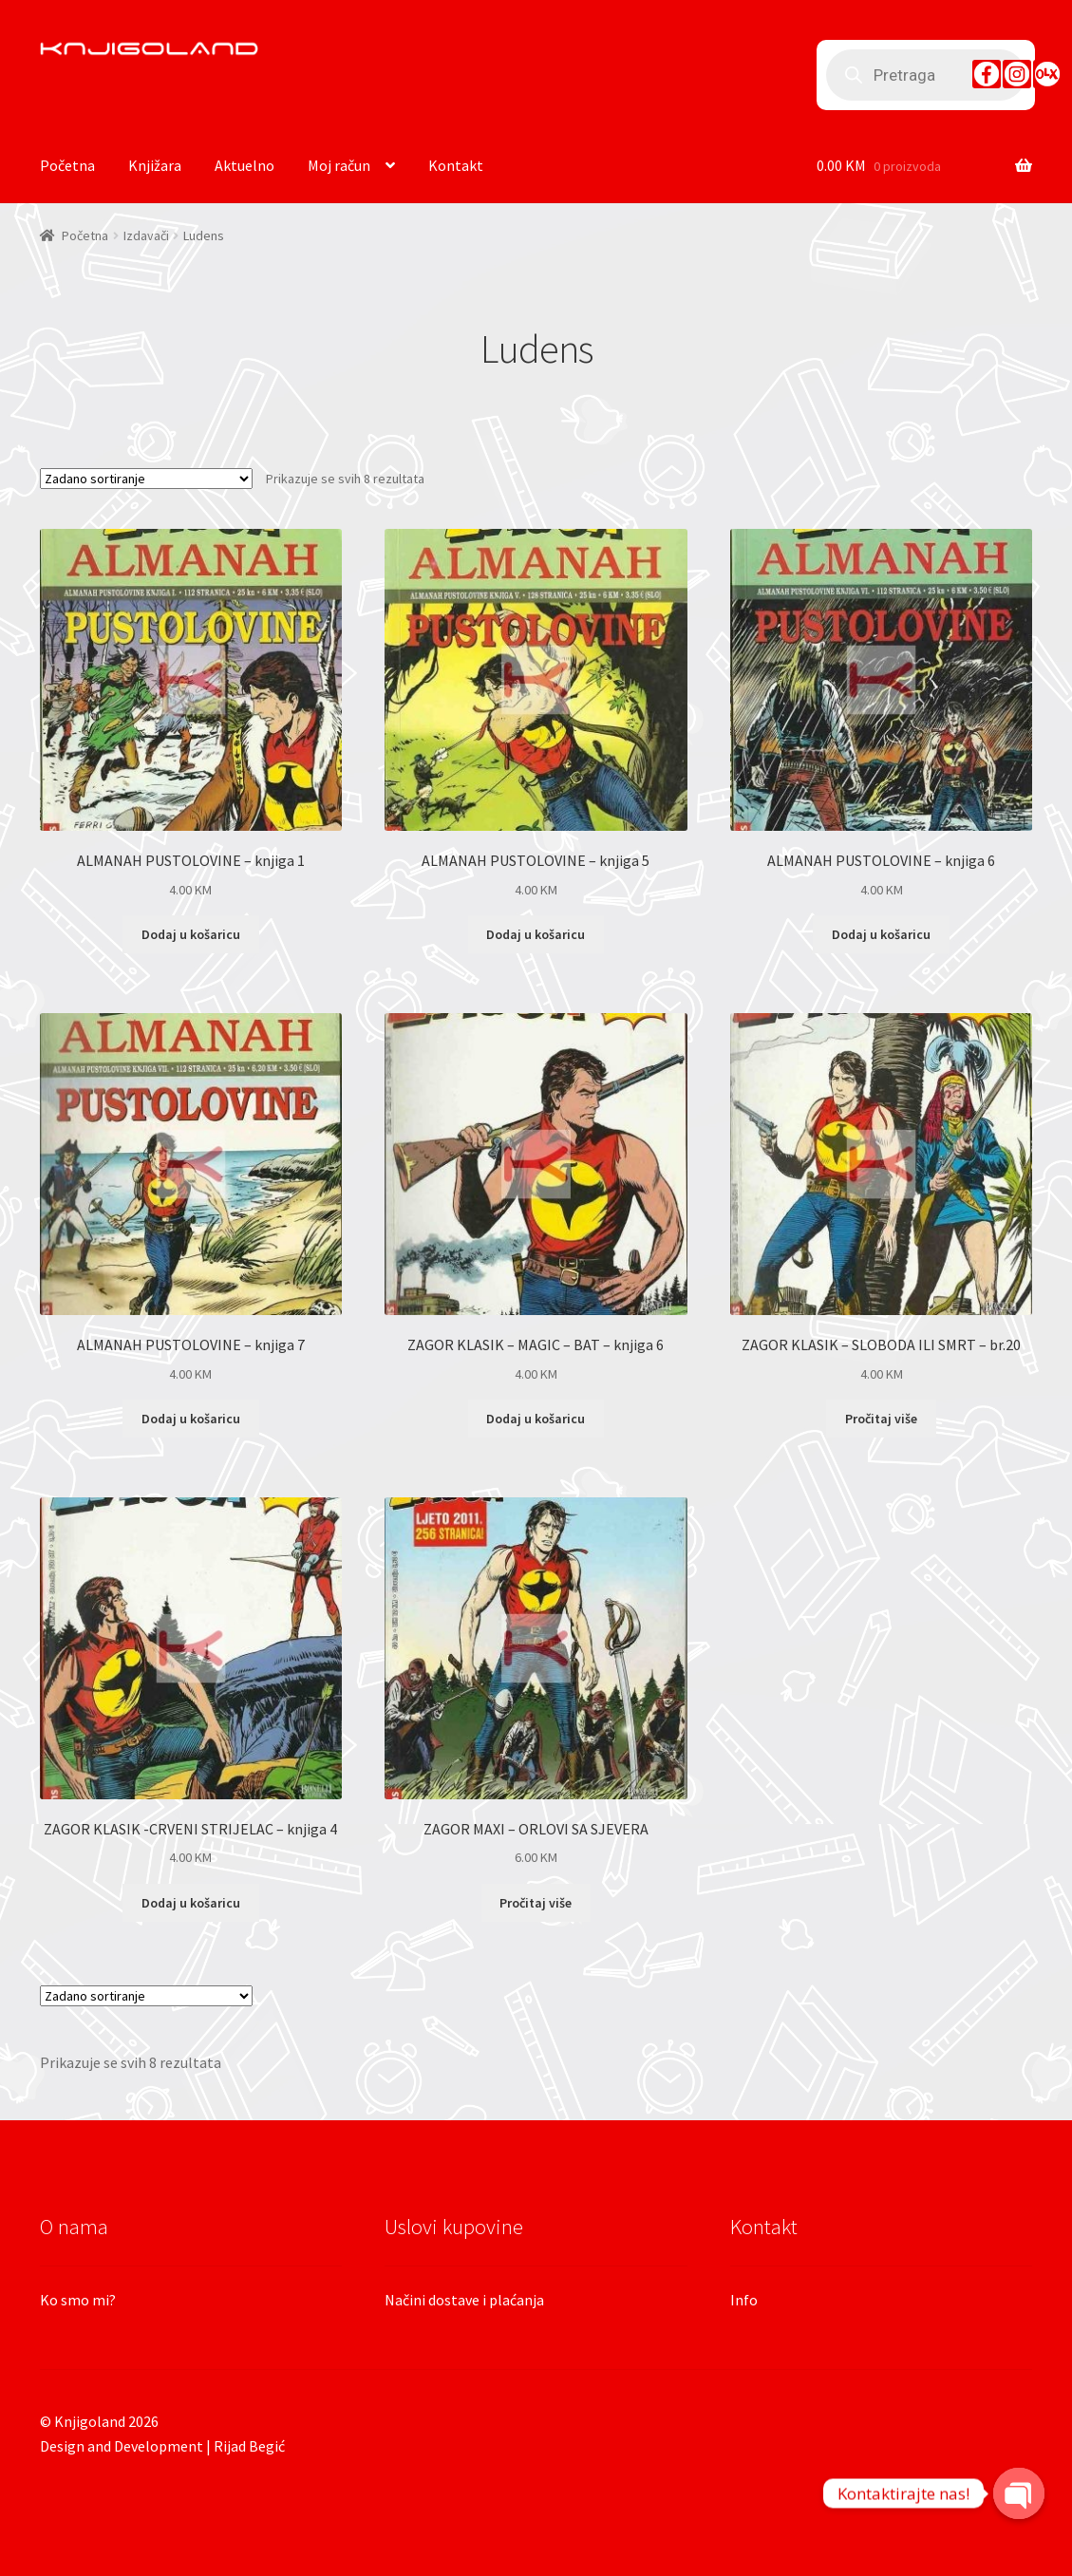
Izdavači (146, 235)
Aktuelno (244, 165)
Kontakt (455, 165)
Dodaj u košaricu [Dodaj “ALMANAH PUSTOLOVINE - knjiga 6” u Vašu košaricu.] (881, 934)
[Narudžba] (146, 478)
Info (744, 2299)
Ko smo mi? (78, 2299)
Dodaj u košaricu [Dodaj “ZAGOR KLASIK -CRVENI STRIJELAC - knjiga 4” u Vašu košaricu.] (190, 1902)
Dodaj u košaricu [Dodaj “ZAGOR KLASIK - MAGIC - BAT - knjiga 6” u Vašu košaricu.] (535, 1418)
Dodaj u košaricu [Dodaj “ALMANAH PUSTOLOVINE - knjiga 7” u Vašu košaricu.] (190, 1418)
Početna (67, 165)
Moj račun (339, 165)
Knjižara (154, 165)
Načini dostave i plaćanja (464, 2299)
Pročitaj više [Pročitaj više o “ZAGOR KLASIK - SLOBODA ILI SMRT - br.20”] (881, 1418)
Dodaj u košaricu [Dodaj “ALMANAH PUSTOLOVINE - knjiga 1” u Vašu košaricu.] (190, 934)
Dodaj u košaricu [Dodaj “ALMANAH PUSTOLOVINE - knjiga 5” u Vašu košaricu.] (535, 934)
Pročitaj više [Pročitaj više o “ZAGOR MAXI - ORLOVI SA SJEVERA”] (535, 1902)
